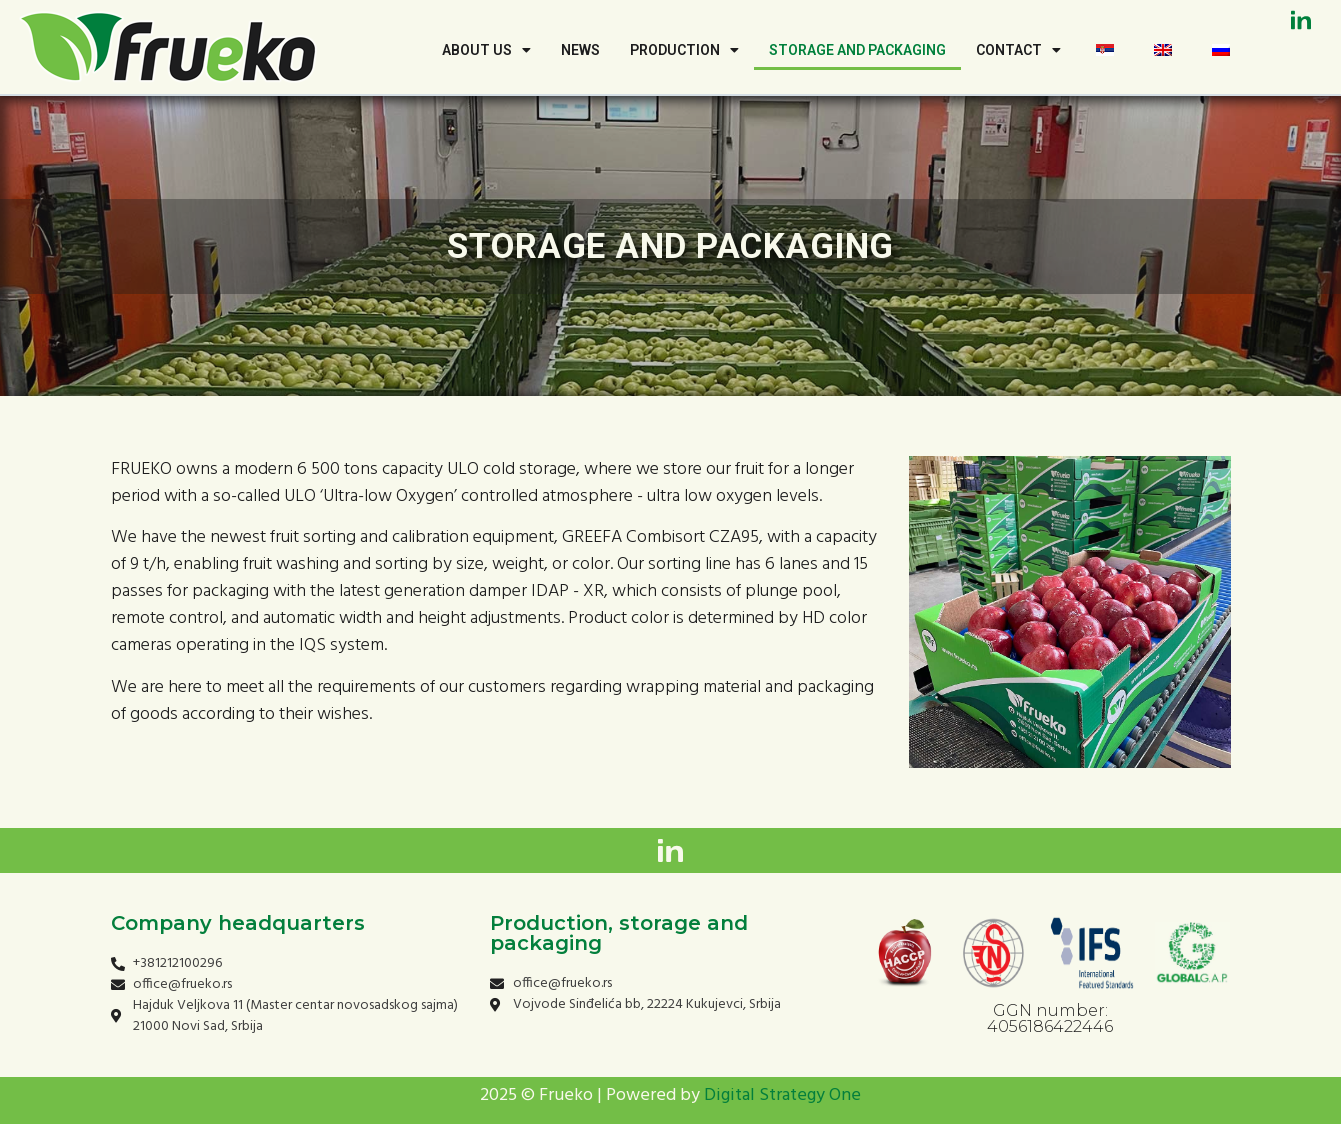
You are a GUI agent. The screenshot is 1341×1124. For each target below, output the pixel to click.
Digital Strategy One (782, 1095)
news (580, 50)
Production (684, 50)
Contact (1018, 50)
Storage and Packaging (857, 50)
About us (486, 50)
